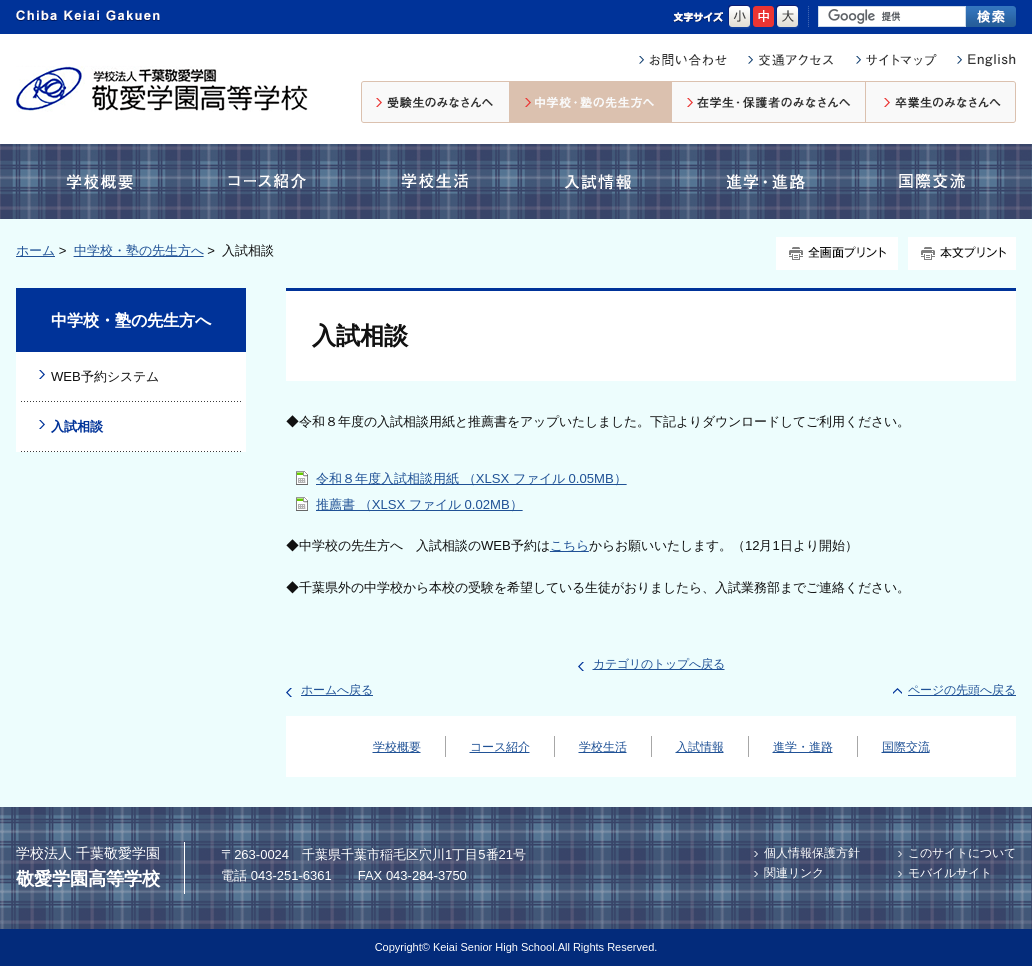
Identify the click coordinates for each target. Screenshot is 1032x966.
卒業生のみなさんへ (941, 102)
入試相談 (77, 426)
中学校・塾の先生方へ (591, 102)
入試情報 (602, 181)
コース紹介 (271, 181)
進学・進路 (766, 181)
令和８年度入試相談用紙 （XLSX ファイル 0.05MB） (471, 478)
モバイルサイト (950, 873)
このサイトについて (962, 853)
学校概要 (105, 181)
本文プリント (962, 253)
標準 (763, 17)
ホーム (35, 250)
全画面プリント (837, 253)
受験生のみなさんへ (435, 102)
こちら (569, 545)
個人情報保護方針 (812, 853)
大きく (787, 17)
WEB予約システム (105, 376)
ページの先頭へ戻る (962, 690)
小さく (739, 17)
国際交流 (930, 181)
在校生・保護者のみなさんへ (769, 102)
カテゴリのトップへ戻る (659, 664)
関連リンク (794, 873)
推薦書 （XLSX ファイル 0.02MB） (419, 504)
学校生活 (432, 181)
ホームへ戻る (337, 690)
